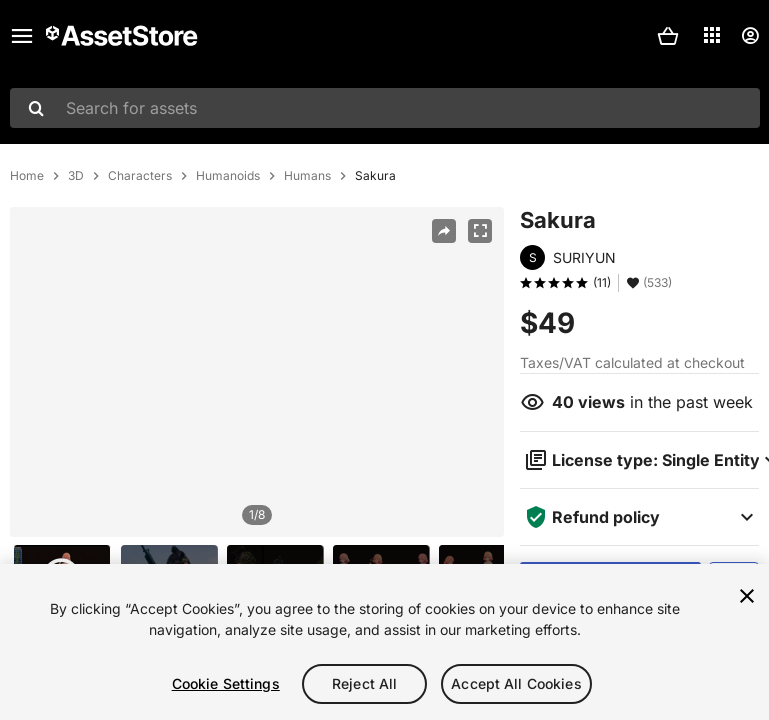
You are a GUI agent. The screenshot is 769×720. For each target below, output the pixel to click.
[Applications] (712, 35)
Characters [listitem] (140, 176)
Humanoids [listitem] (228, 176)
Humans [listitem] (307, 176)
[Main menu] (22, 36)
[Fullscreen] (480, 231)
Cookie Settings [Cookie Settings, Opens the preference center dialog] (226, 683)
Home (27, 176)
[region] (257, 372)
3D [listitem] (76, 176)
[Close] (747, 596)
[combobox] (385, 108)
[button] (668, 36)
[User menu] (750, 36)
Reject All (364, 683)
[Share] (444, 231)
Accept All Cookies (516, 683)
